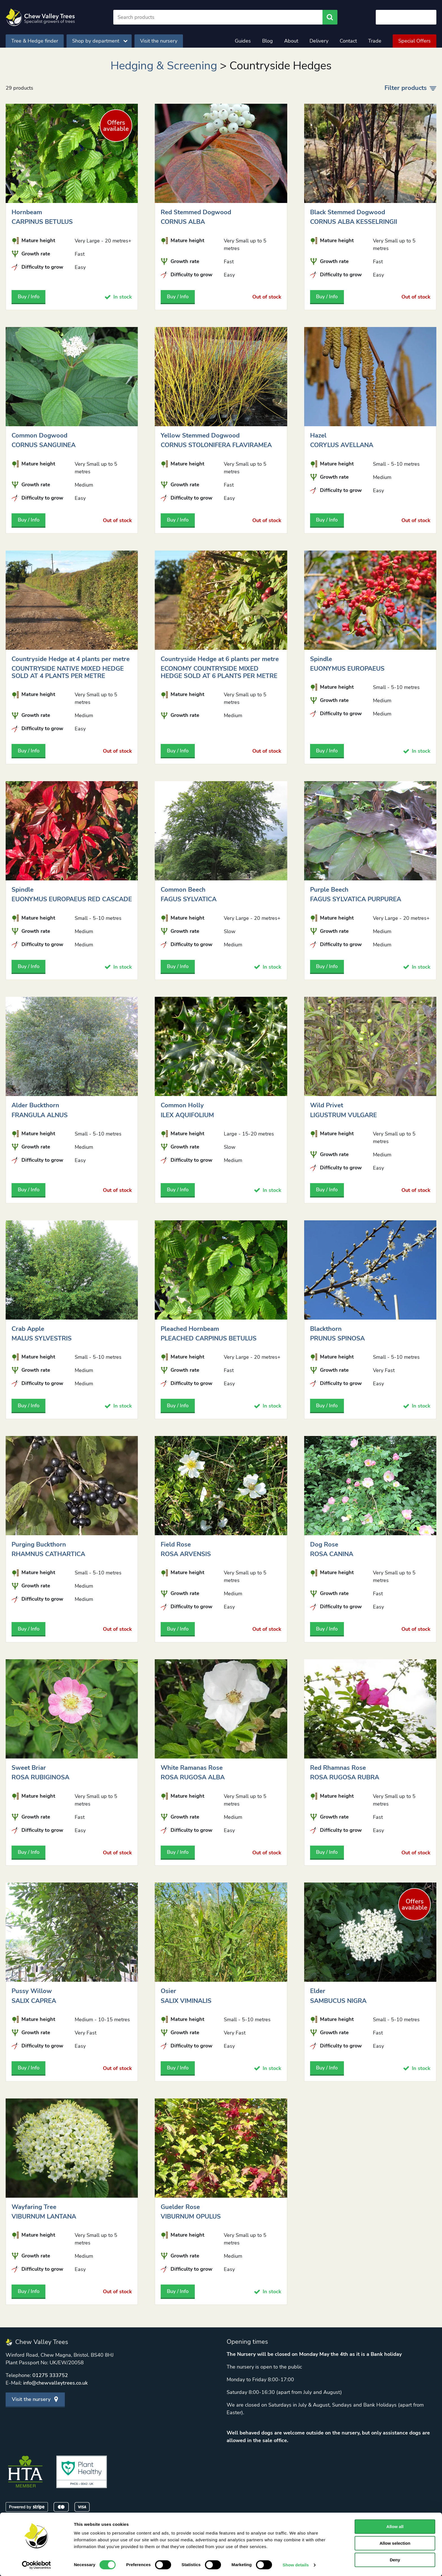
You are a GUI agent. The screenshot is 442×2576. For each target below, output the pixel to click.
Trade (374, 40)
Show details (296, 2564)
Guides (243, 40)
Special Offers (414, 40)
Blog (267, 40)
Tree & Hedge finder (34, 40)
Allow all (395, 2526)
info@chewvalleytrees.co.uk (55, 2383)
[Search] (218, 17)
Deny (395, 2559)
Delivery (319, 40)
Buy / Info (28, 296)
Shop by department (99, 40)
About (291, 40)
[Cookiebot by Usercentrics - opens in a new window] (36, 2565)
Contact (348, 40)
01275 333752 (50, 2375)
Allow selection (394, 2543)
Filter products (410, 88)
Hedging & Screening (164, 65)
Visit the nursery (158, 40)
